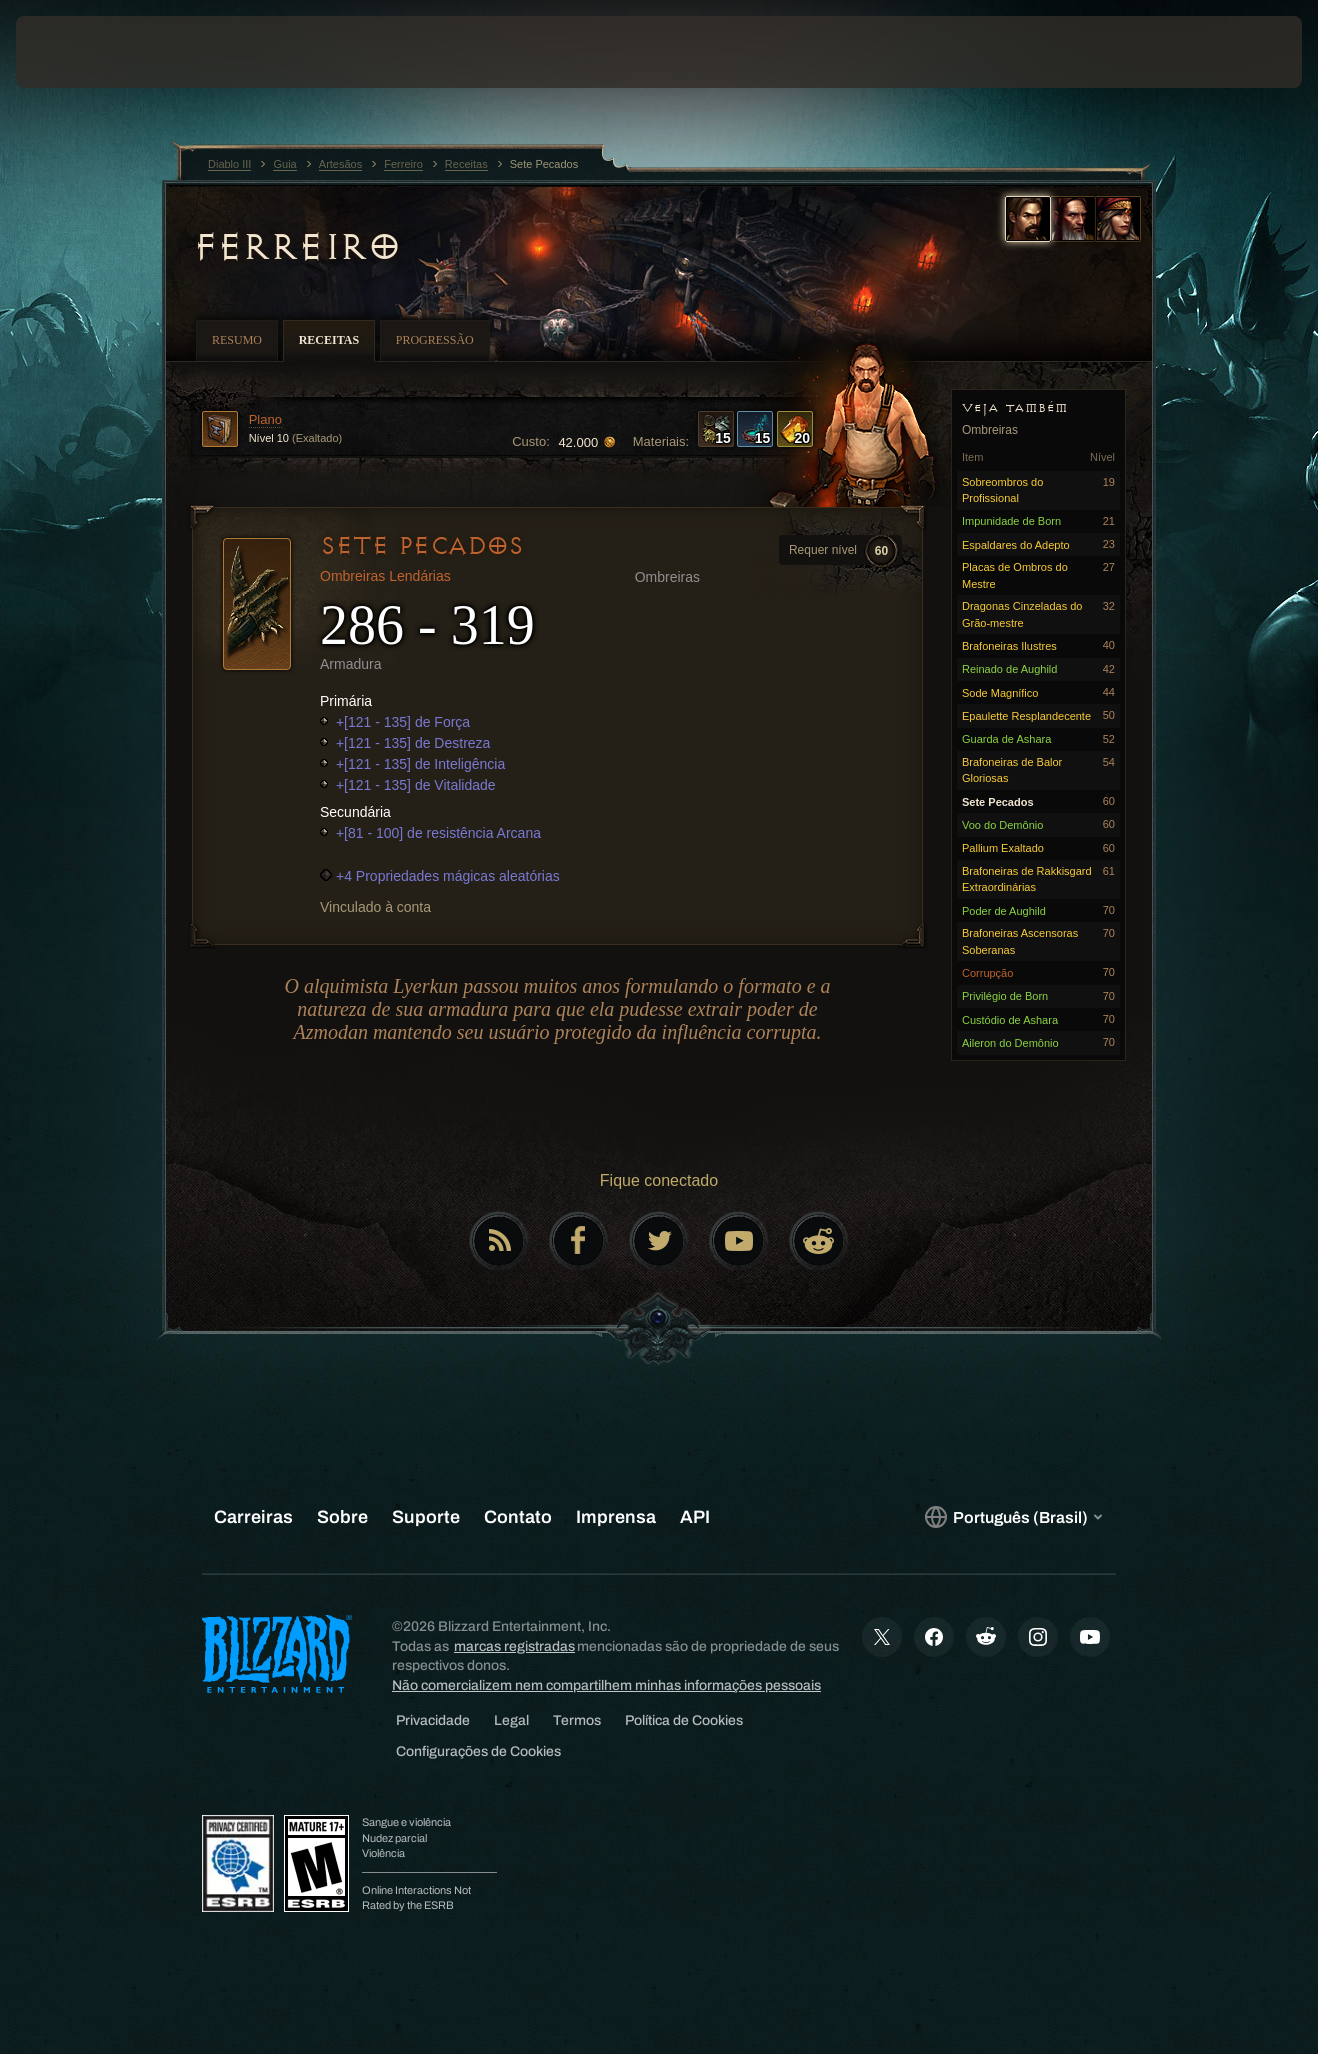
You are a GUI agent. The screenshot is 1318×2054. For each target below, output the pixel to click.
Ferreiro (296, 247)
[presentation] (78, 52)
